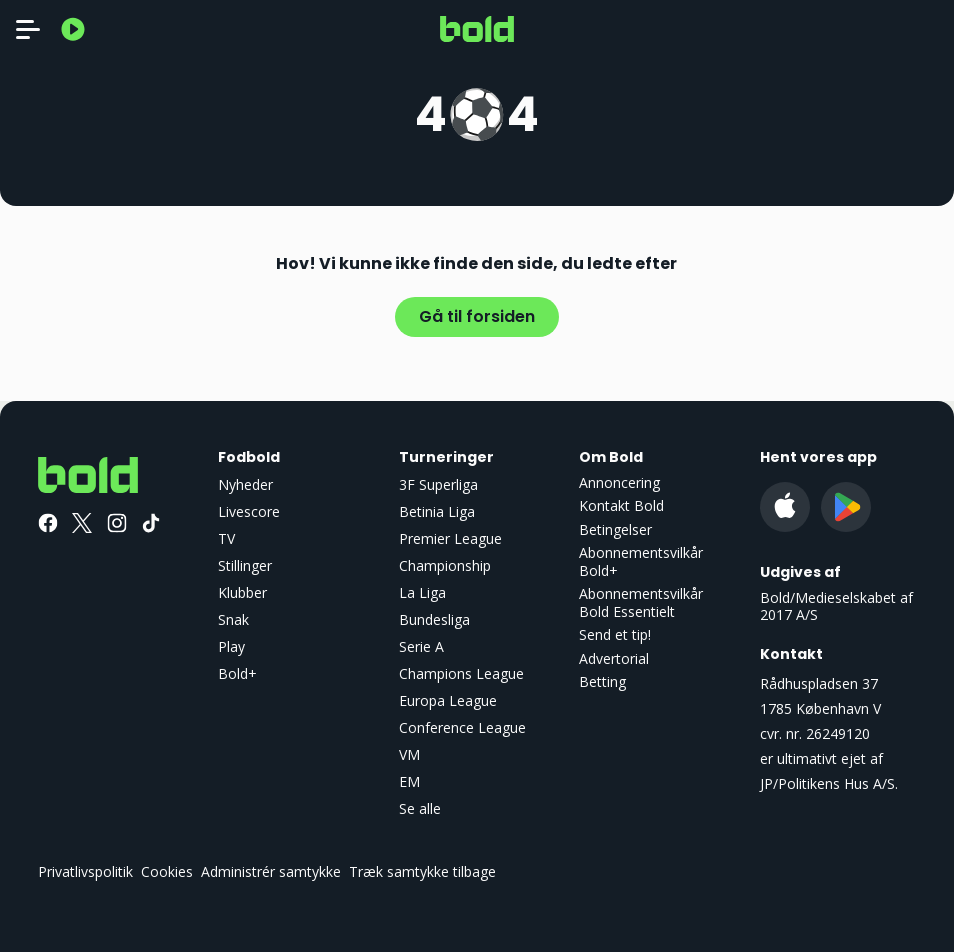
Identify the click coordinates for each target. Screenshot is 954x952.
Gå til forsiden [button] (477, 316)
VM (409, 754)
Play (231, 646)
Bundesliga (434, 619)
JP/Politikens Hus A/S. (829, 783)
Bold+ (237, 673)
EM (409, 781)
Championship (445, 565)
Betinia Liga (437, 511)
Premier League (450, 538)
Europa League (448, 700)
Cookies (167, 871)
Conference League (462, 727)
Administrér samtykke (271, 871)
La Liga (422, 592)
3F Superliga (438, 484)
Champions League (461, 673)
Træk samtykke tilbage (422, 871)
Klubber (242, 592)
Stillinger (245, 565)
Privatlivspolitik (85, 871)
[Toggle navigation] (28, 29)
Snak (233, 619)
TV (226, 538)
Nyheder (245, 484)
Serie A (421, 646)
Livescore (249, 511)
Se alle (420, 808)
